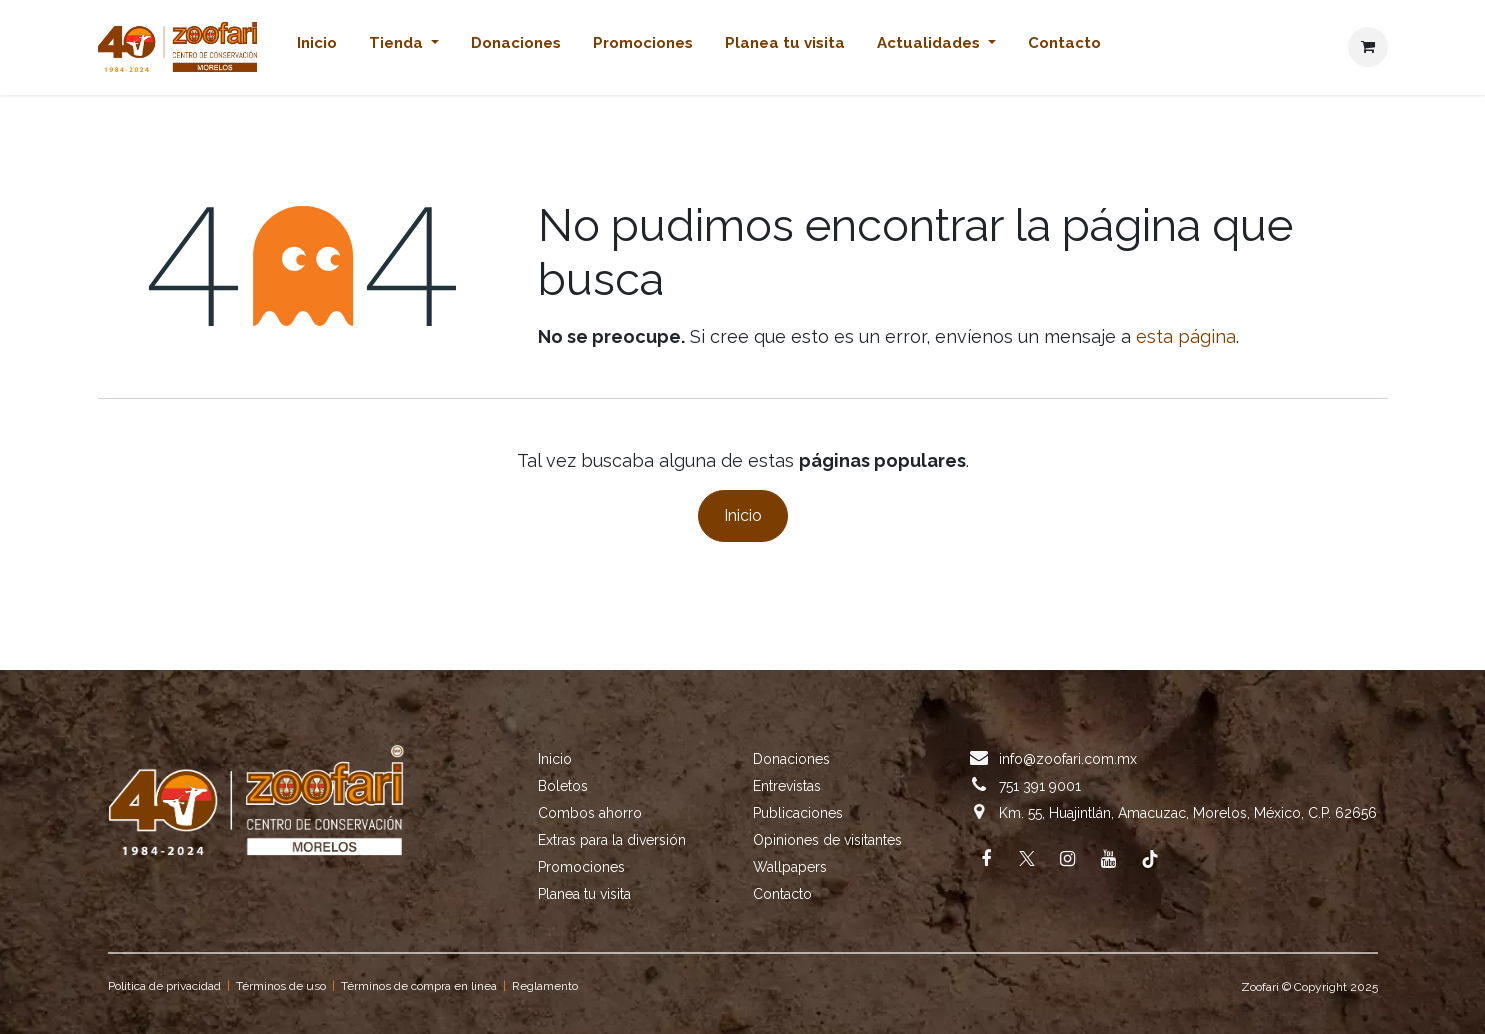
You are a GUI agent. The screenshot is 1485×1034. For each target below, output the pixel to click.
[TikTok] (1150, 859)
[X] (1027, 859)
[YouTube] (1109, 859)
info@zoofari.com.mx (1068, 759)
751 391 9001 (1040, 786)
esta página (1186, 336)
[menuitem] (317, 47)
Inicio (743, 515)
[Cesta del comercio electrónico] (1368, 47)
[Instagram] (1068, 859)
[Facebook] (986, 859)
